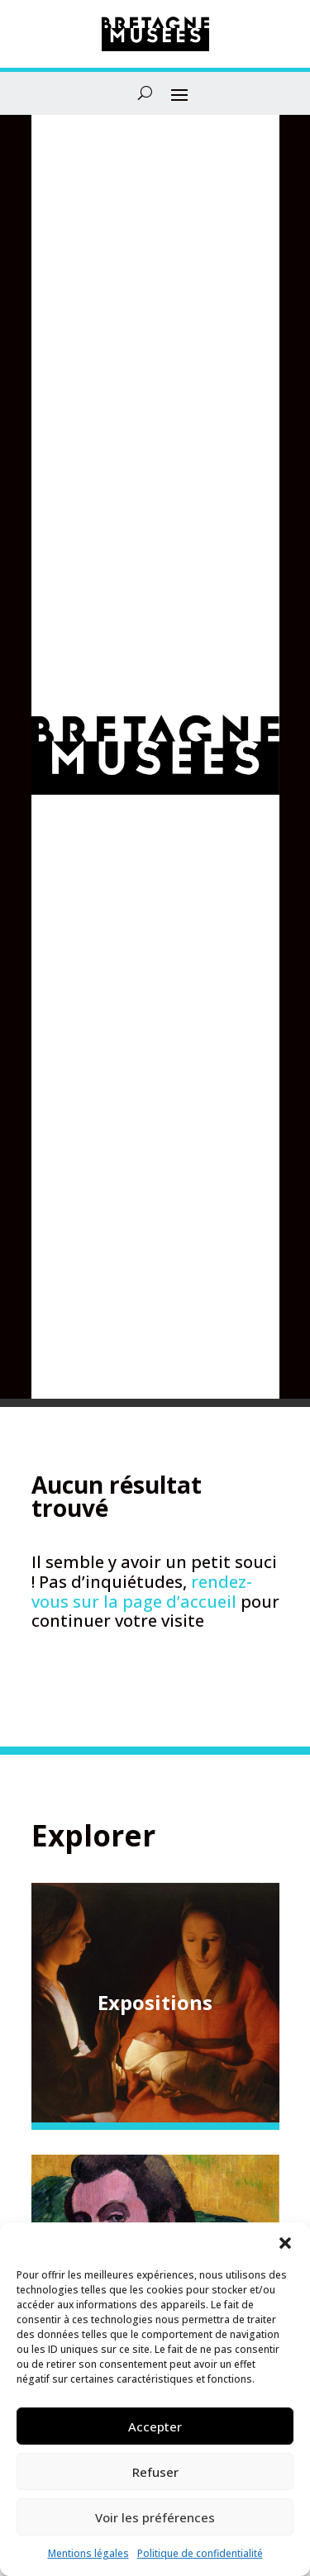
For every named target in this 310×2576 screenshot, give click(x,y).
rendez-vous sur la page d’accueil (141, 1592)
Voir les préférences (155, 2517)
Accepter (155, 2426)
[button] (285, 2243)
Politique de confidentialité (200, 2553)
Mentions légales (88, 2553)
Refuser (155, 2472)
